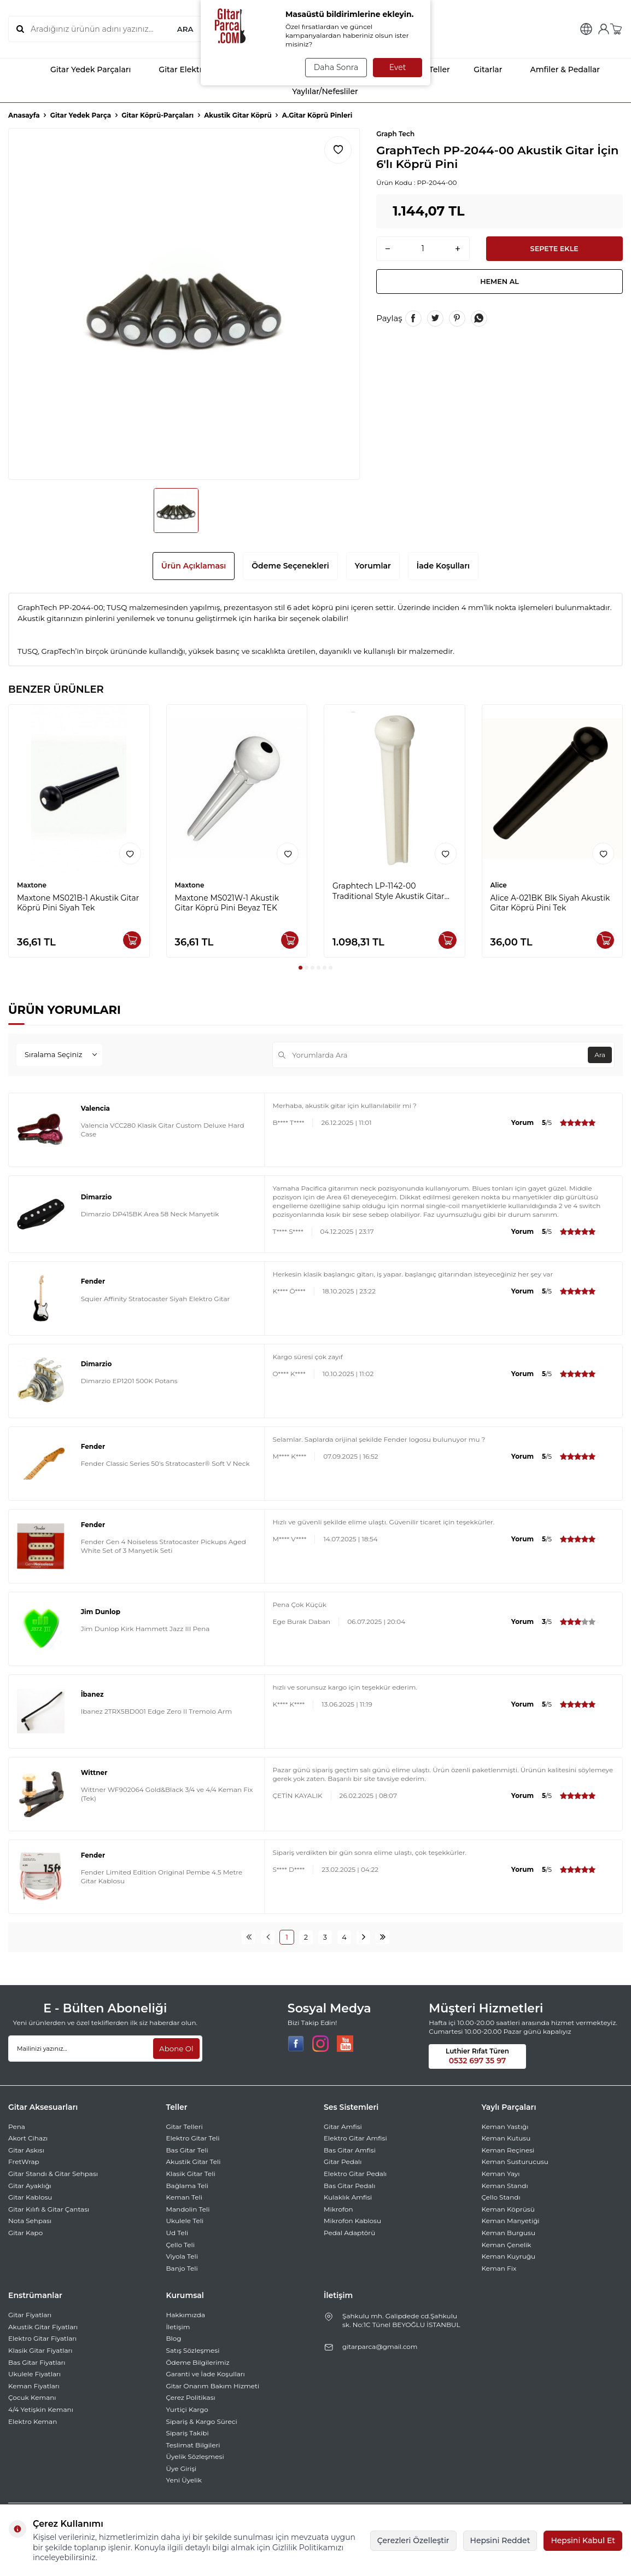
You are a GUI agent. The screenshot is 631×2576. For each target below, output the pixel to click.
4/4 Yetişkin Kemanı (40, 2409)
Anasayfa (24, 115)
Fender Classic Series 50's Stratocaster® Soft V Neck (165, 1463)
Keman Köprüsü (508, 2209)
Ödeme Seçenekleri (290, 566)
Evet (397, 67)
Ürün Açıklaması (193, 566)
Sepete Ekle (554, 249)
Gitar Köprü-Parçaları (157, 115)
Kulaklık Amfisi (348, 2197)
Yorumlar (373, 566)
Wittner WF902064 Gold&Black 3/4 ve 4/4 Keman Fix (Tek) (167, 1793)
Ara (597, 1055)
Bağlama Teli (187, 2186)
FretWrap (23, 2161)
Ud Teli (177, 2233)
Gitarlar (481, 69)
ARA (184, 29)
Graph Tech (395, 134)
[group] (184, 304)
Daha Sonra (334, 67)
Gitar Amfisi (343, 2126)
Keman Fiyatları (34, 2386)
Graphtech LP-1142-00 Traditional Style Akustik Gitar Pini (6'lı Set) (388, 891)
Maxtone (31, 885)
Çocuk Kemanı (32, 2397)
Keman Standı (505, 2186)
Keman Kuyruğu (509, 2256)
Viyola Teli (182, 2256)
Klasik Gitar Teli (190, 2173)
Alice (498, 885)
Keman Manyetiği (511, 2221)
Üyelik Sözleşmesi (195, 2456)
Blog (174, 2338)
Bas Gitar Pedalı (350, 2186)
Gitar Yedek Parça (81, 115)
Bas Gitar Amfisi (350, 2150)
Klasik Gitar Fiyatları (40, 2350)
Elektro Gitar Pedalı (355, 2173)
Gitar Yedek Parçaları (81, 69)
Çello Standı (501, 2197)
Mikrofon (338, 2209)
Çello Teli (180, 2245)
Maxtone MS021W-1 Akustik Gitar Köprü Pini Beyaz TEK (227, 903)
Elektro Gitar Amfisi (355, 2138)
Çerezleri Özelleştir (413, 2540)
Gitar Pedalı (342, 2161)
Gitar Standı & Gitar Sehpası (53, 2173)
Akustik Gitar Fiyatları (43, 2327)
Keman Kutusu (506, 2138)
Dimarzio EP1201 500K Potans (129, 1381)
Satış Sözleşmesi (193, 2350)
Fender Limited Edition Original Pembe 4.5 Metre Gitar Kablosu (162, 1876)
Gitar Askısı (26, 2150)
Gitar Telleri (184, 2126)
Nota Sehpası (29, 2221)
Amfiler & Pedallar (555, 69)
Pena (16, 2126)
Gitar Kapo (25, 2233)
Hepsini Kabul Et (583, 2540)
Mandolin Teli (188, 2209)
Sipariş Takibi (187, 2433)
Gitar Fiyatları (29, 2315)
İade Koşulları (443, 566)
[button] (300, 968)
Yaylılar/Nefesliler (315, 91)
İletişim (178, 2327)
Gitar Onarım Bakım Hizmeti (213, 2386)
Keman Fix (499, 2268)
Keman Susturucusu (515, 2161)
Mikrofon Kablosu (352, 2221)
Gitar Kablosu (30, 2197)
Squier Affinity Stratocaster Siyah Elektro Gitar (155, 1299)
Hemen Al (499, 285)
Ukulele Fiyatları (34, 2374)
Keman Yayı (501, 2173)
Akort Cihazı (28, 2138)
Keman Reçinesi (508, 2150)
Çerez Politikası (190, 2397)
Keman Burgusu (509, 2233)
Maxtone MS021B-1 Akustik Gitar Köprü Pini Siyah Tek (78, 903)
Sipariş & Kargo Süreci (201, 2421)
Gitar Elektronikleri (185, 69)
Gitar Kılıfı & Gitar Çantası (48, 2209)
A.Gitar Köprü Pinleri (317, 115)
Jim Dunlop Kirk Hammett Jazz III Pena (145, 1628)
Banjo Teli (182, 2268)
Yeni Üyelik (184, 2480)
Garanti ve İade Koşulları (205, 2374)
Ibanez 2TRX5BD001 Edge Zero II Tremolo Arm (156, 1711)
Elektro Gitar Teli (193, 2138)
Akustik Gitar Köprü (238, 115)
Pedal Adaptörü (349, 2233)
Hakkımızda (186, 2315)
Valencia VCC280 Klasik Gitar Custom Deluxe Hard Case (162, 1129)
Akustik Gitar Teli (193, 2161)
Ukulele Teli (185, 2221)
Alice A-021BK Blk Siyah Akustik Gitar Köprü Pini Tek (550, 903)
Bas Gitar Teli (187, 2150)
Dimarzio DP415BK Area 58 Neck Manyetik (150, 1214)
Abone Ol (175, 2048)
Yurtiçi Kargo (187, 2409)
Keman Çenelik (506, 2245)
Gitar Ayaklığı (29, 2186)
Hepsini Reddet (500, 2540)
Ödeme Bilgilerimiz (198, 2362)
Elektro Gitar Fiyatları (42, 2338)
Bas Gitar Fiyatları (36, 2362)
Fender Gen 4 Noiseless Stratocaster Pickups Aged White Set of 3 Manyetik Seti (163, 1546)
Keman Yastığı (505, 2126)
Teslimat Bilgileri (193, 2445)
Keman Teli (184, 2197)
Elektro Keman (32, 2421)
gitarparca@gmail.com (380, 2346)
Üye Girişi (181, 2468)
